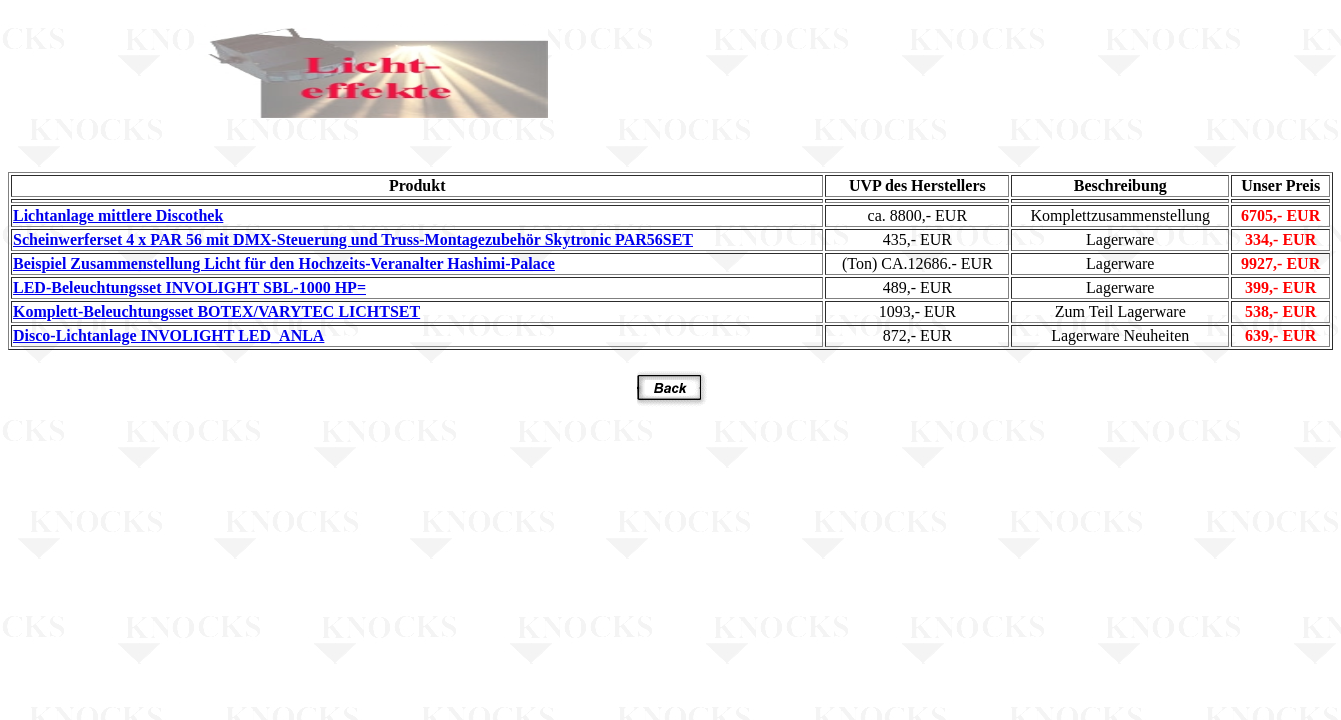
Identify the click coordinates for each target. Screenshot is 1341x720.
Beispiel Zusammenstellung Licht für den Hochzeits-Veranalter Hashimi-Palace (284, 263)
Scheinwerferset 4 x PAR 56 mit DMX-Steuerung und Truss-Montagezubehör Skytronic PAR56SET (353, 239)
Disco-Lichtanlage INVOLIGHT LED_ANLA (168, 335)
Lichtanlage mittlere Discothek (118, 215)
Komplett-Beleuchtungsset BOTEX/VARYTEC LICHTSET (216, 311)
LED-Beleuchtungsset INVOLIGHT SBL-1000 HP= (189, 287)
